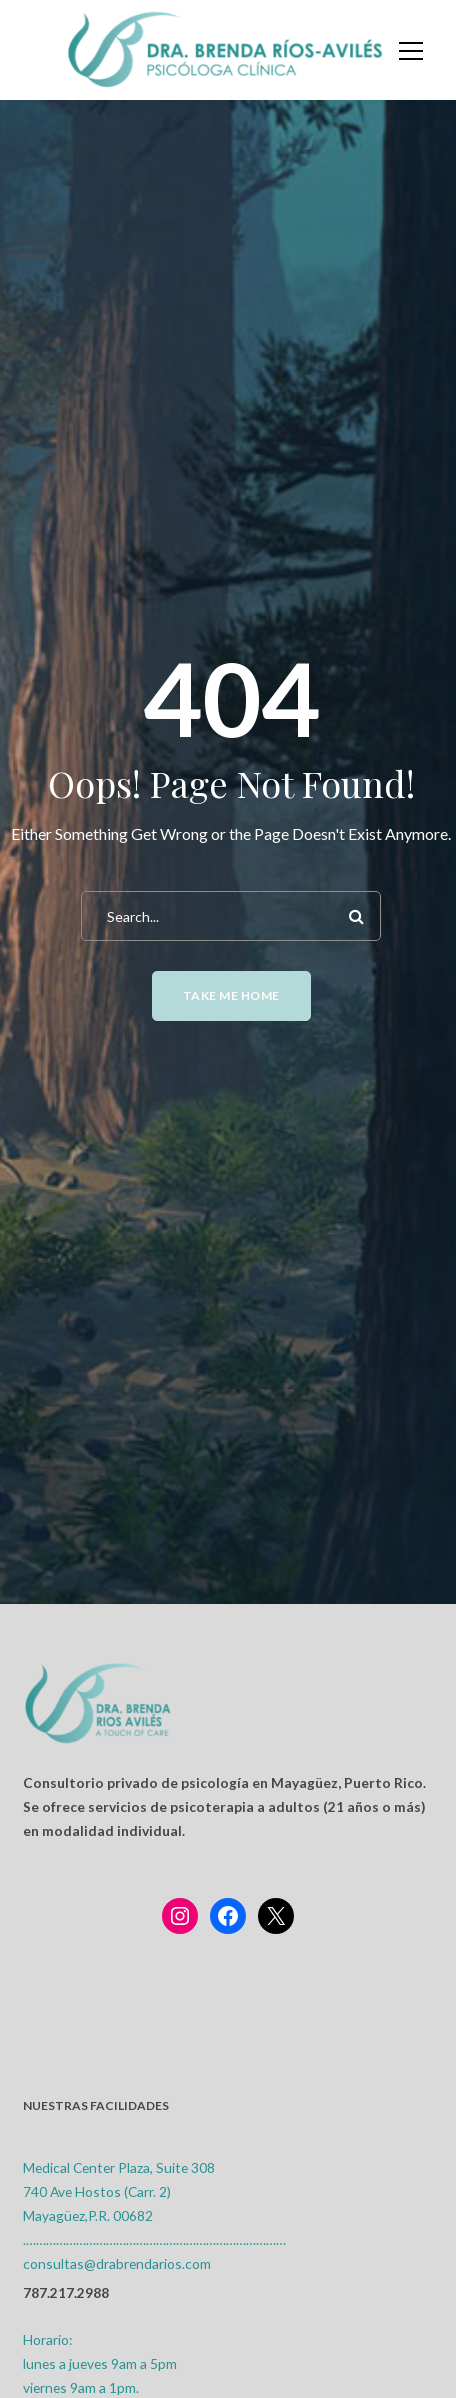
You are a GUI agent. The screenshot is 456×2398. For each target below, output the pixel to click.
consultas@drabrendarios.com (117, 2263)
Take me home (231, 995)
